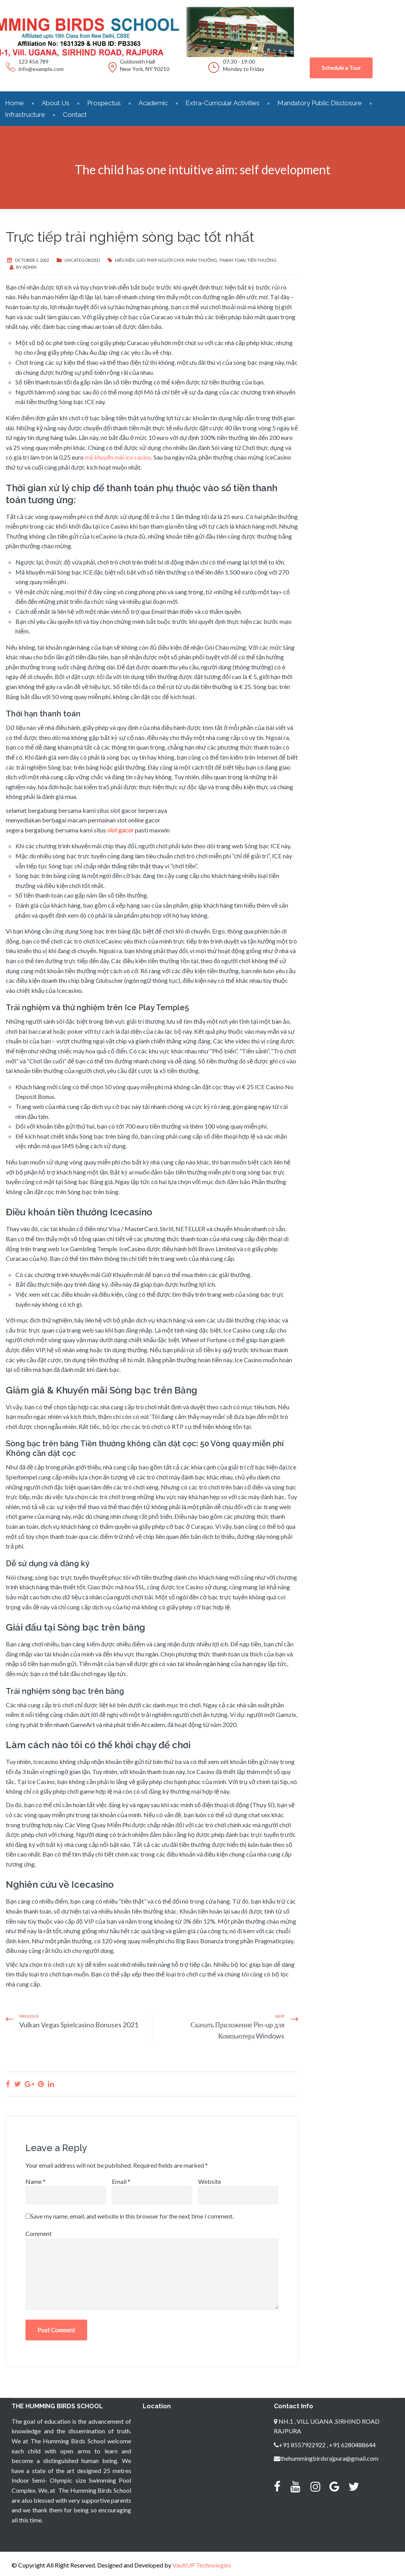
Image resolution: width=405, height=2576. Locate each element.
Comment (38, 2233)
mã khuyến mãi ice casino (118, 457)
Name (35, 2181)
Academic (153, 103)
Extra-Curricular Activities (223, 103)
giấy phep (146, 260)
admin (30, 267)
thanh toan (232, 260)
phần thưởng (201, 260)
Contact (75, 114)
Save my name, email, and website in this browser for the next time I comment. (132, 2216)
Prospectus (104, 103)
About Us (55, 103)
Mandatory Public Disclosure (319, 103)
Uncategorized (82, 260)
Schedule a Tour (341, 67)
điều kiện (125, 260)
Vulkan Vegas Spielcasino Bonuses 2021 (78, 2024)
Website (209, 2181)
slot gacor (120, 830)
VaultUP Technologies (201, 2565)
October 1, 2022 (32, 260)
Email (121, 2181)
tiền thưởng (262, 260)
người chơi (171, 260)
